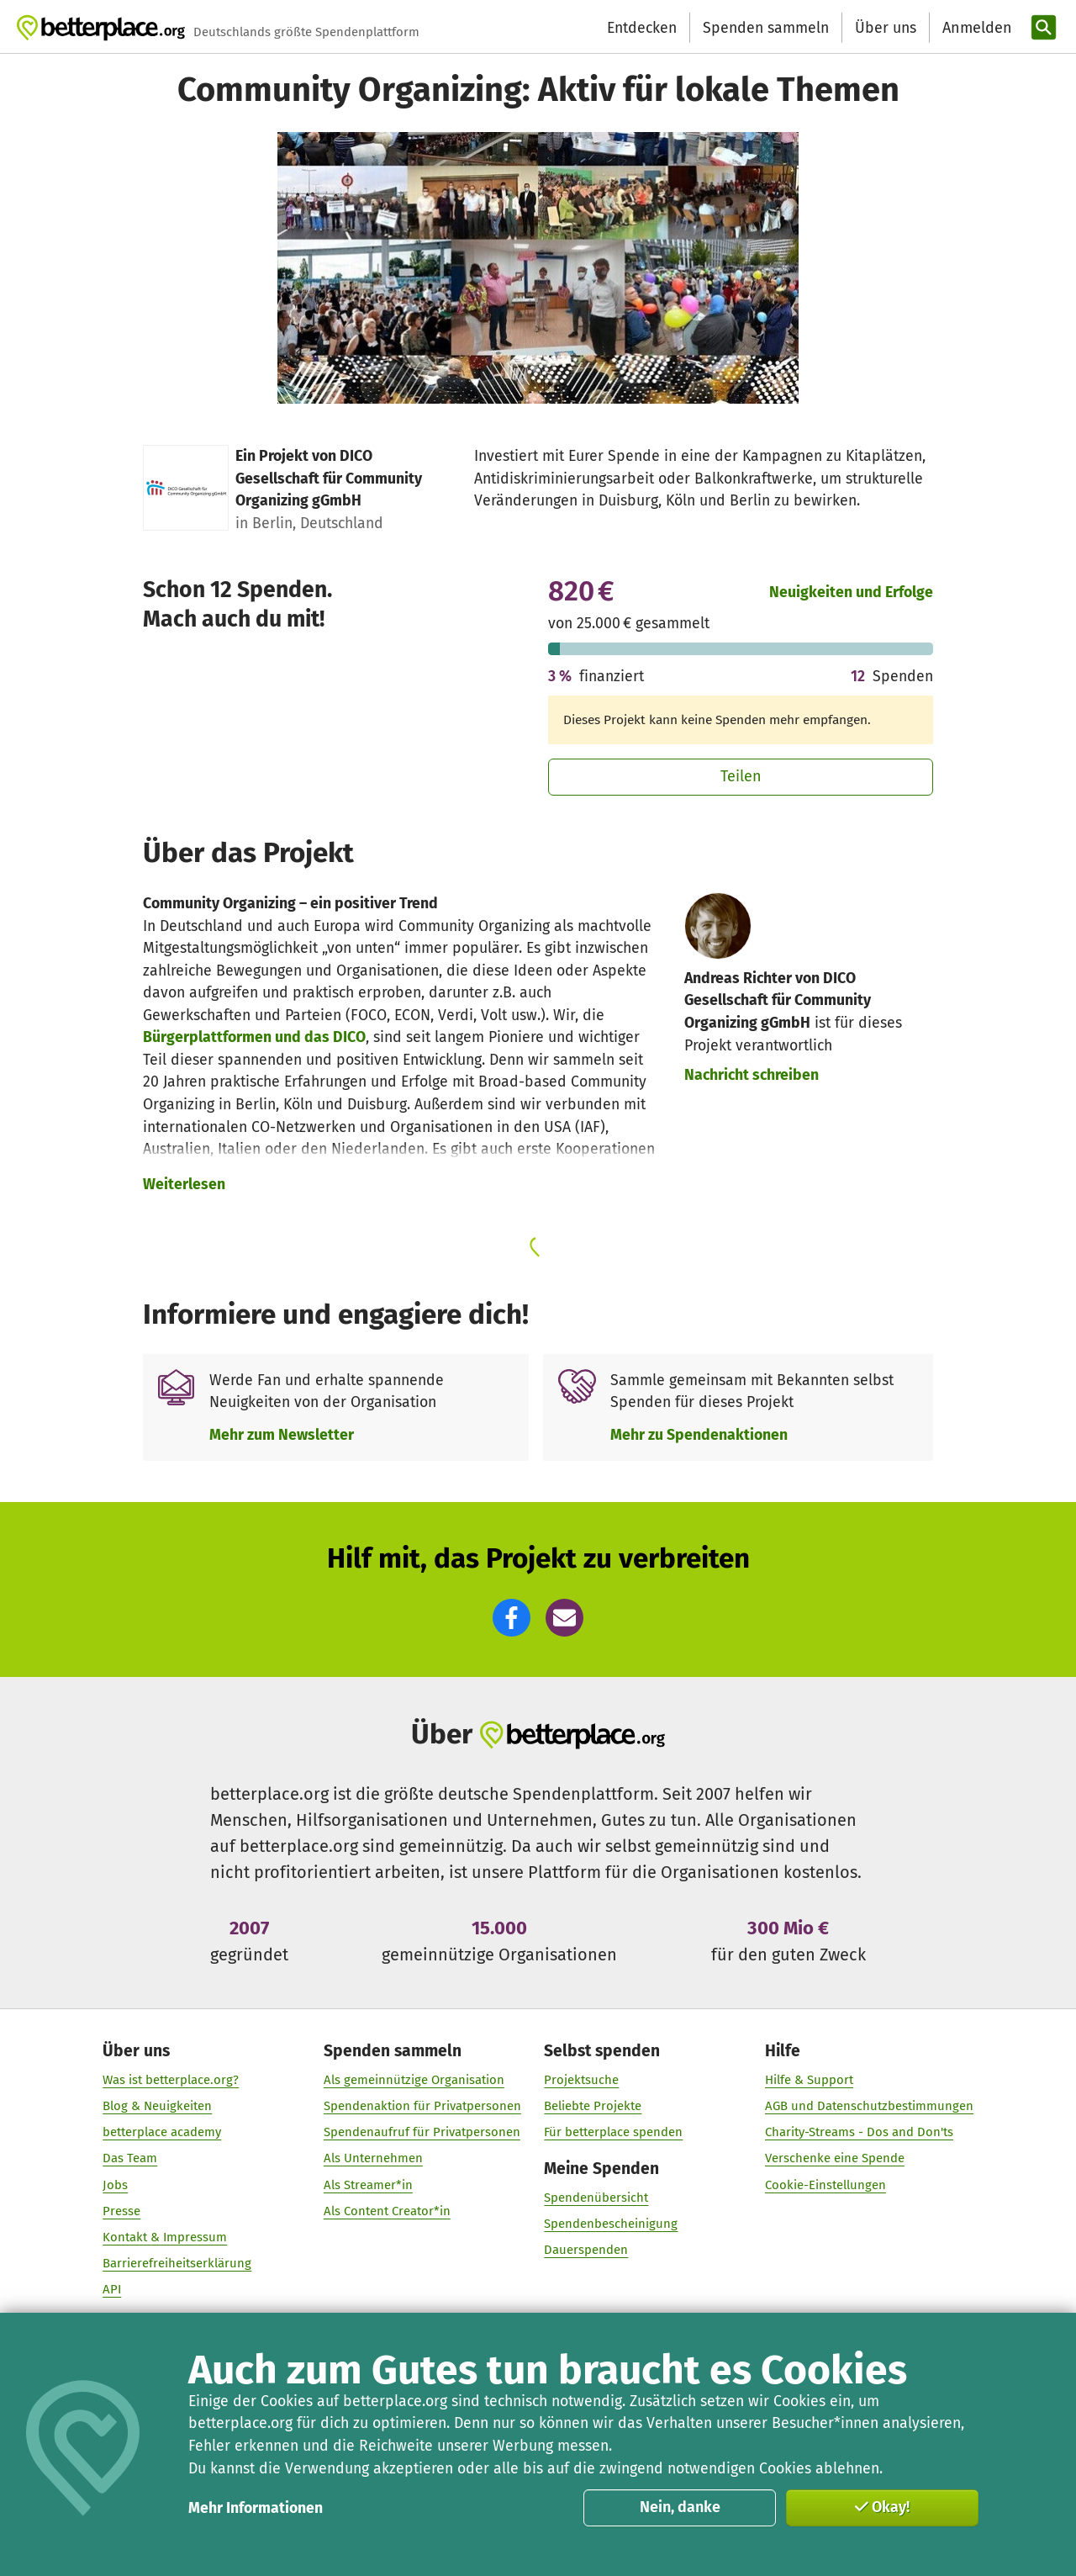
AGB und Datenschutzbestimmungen (869, 2106)
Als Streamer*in (368, 2185)
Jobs (115, 2185)
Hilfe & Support (809, 2079)
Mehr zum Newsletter (281, 1435)
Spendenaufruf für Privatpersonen (422, 2132)
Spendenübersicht (596, 2198)
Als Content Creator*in (387, 2211)
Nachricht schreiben (751, 1075)
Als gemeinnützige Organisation (414, 2079)
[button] (511, 1618)
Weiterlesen (184, 1184)
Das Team (130, 2158)
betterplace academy (162, 2132)
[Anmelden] (975, 28)
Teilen (741, 776)
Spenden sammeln (766, 28)
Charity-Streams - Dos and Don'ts (859, 2132)
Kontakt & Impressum (165, 2237)
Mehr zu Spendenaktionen (699, 1435)
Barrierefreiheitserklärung (177, 2264)
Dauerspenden (586, 2250)
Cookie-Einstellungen (825, 2185)
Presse (121, 2211)
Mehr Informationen (255, 2508)
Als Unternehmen (373, 2158)
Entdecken (642, 28)
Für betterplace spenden (613, 2132)
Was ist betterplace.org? (171, 2079)
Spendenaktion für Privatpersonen (422, 2106)
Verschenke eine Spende (835, 2158)
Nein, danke (680, 2507)
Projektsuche (581, 2079)
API (112, 2290)
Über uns (885, 28)
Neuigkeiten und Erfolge (851, 592)
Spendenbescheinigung (611, 2224)
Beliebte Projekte (592, 2106)
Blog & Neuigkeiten (157, 2106)
